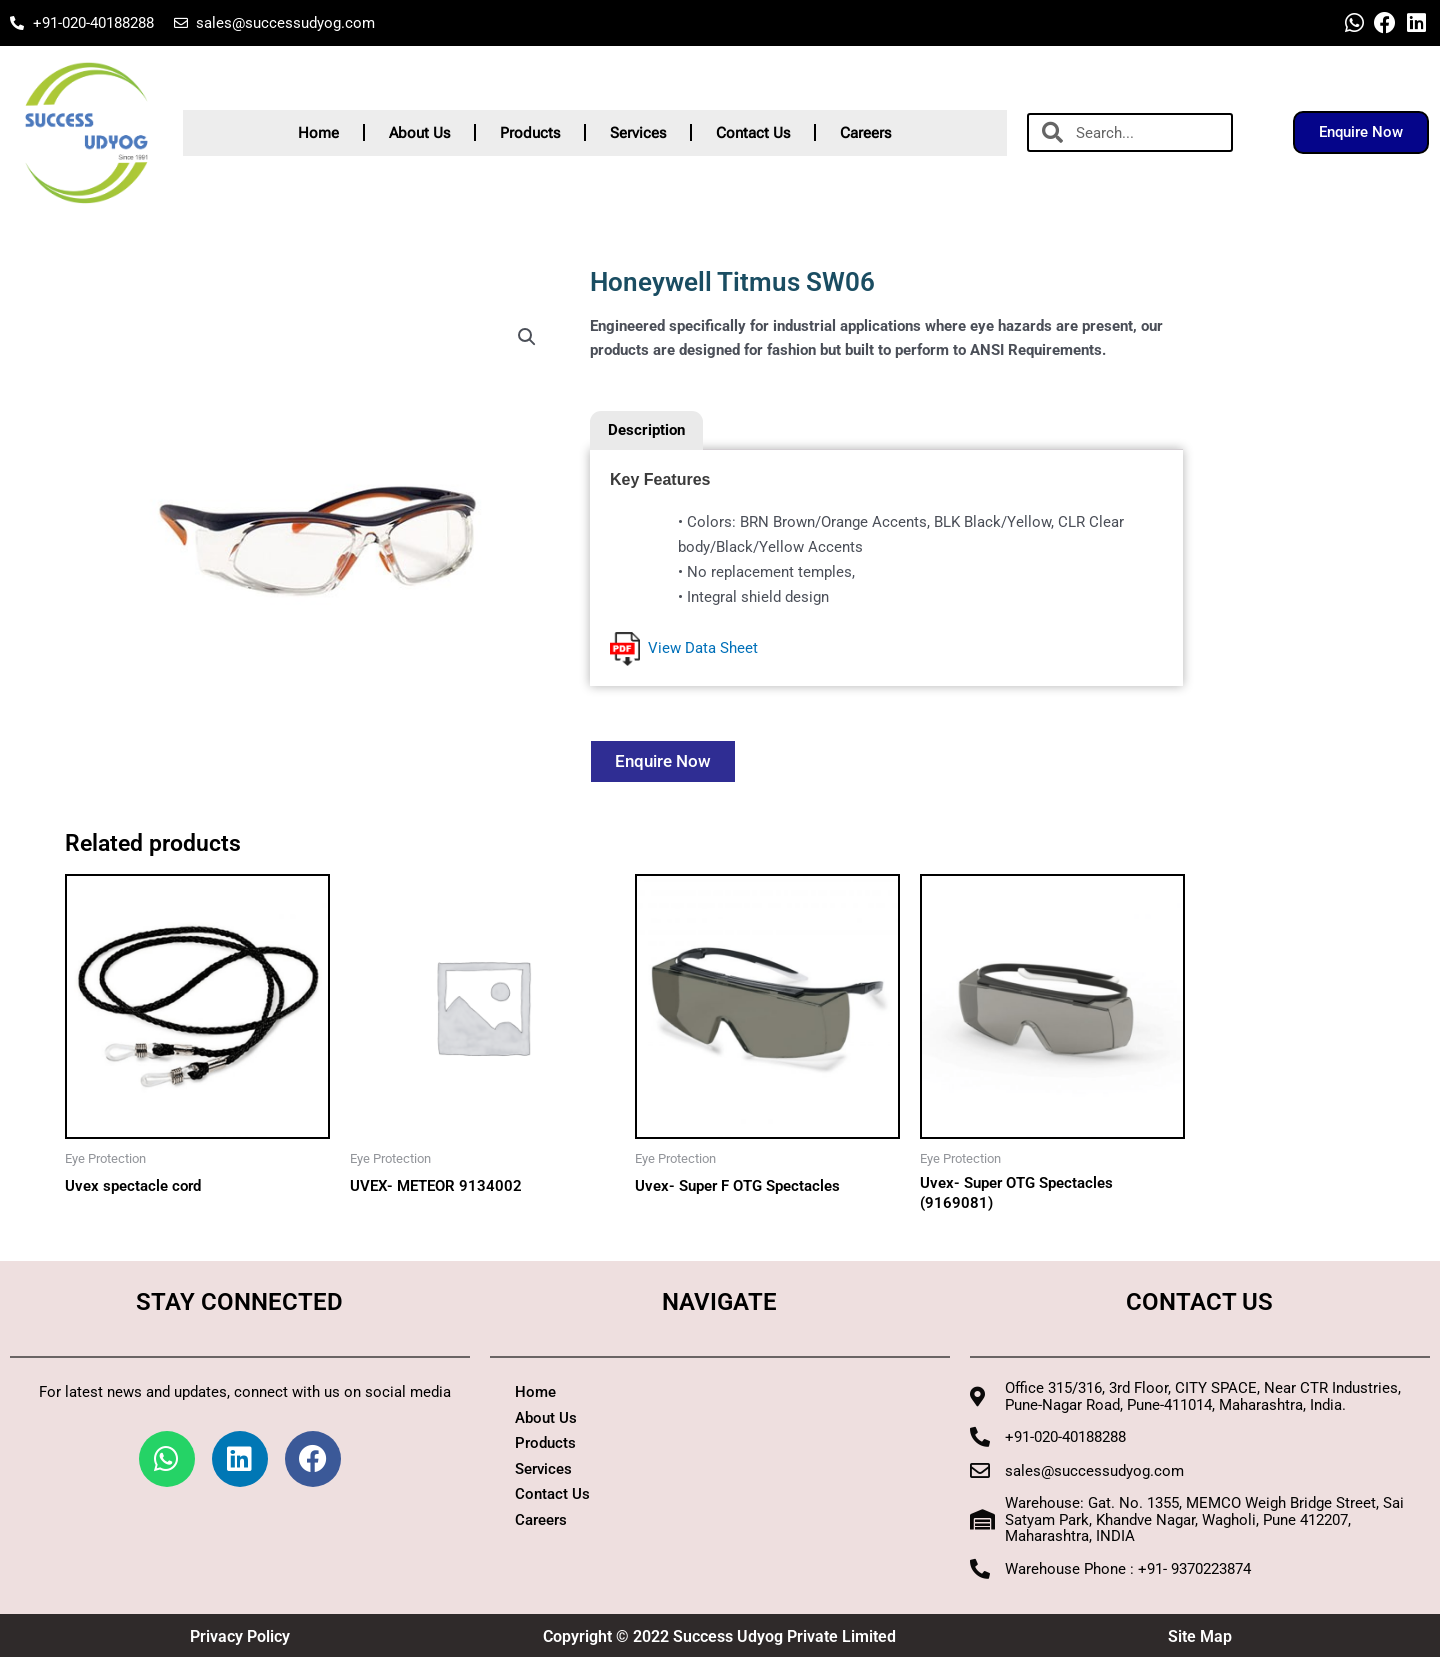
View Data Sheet (684, 648)
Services (638, 133)
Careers (865, 133)
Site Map (1200, 1636)
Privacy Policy (240, 1636)
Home (318, 133)
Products (530, 133)
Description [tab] (646, 430)
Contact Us (753, 133)
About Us (419, 133)
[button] (527, 337)
